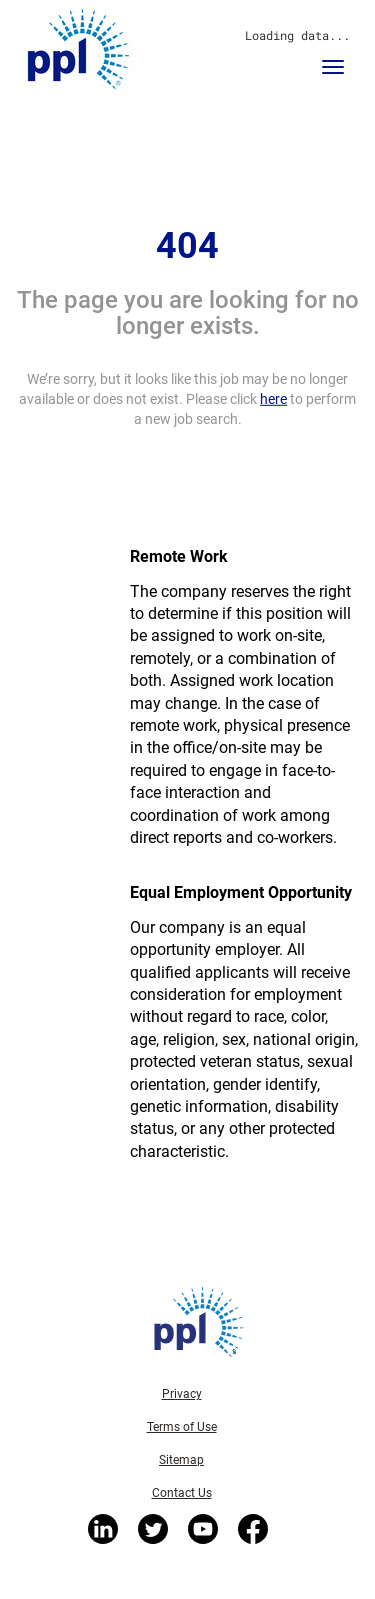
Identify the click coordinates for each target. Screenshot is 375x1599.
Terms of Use (182, 1427)
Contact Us (182, 1493)
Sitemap (181, 1460)
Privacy (182, 1394)
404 (187, 246)
